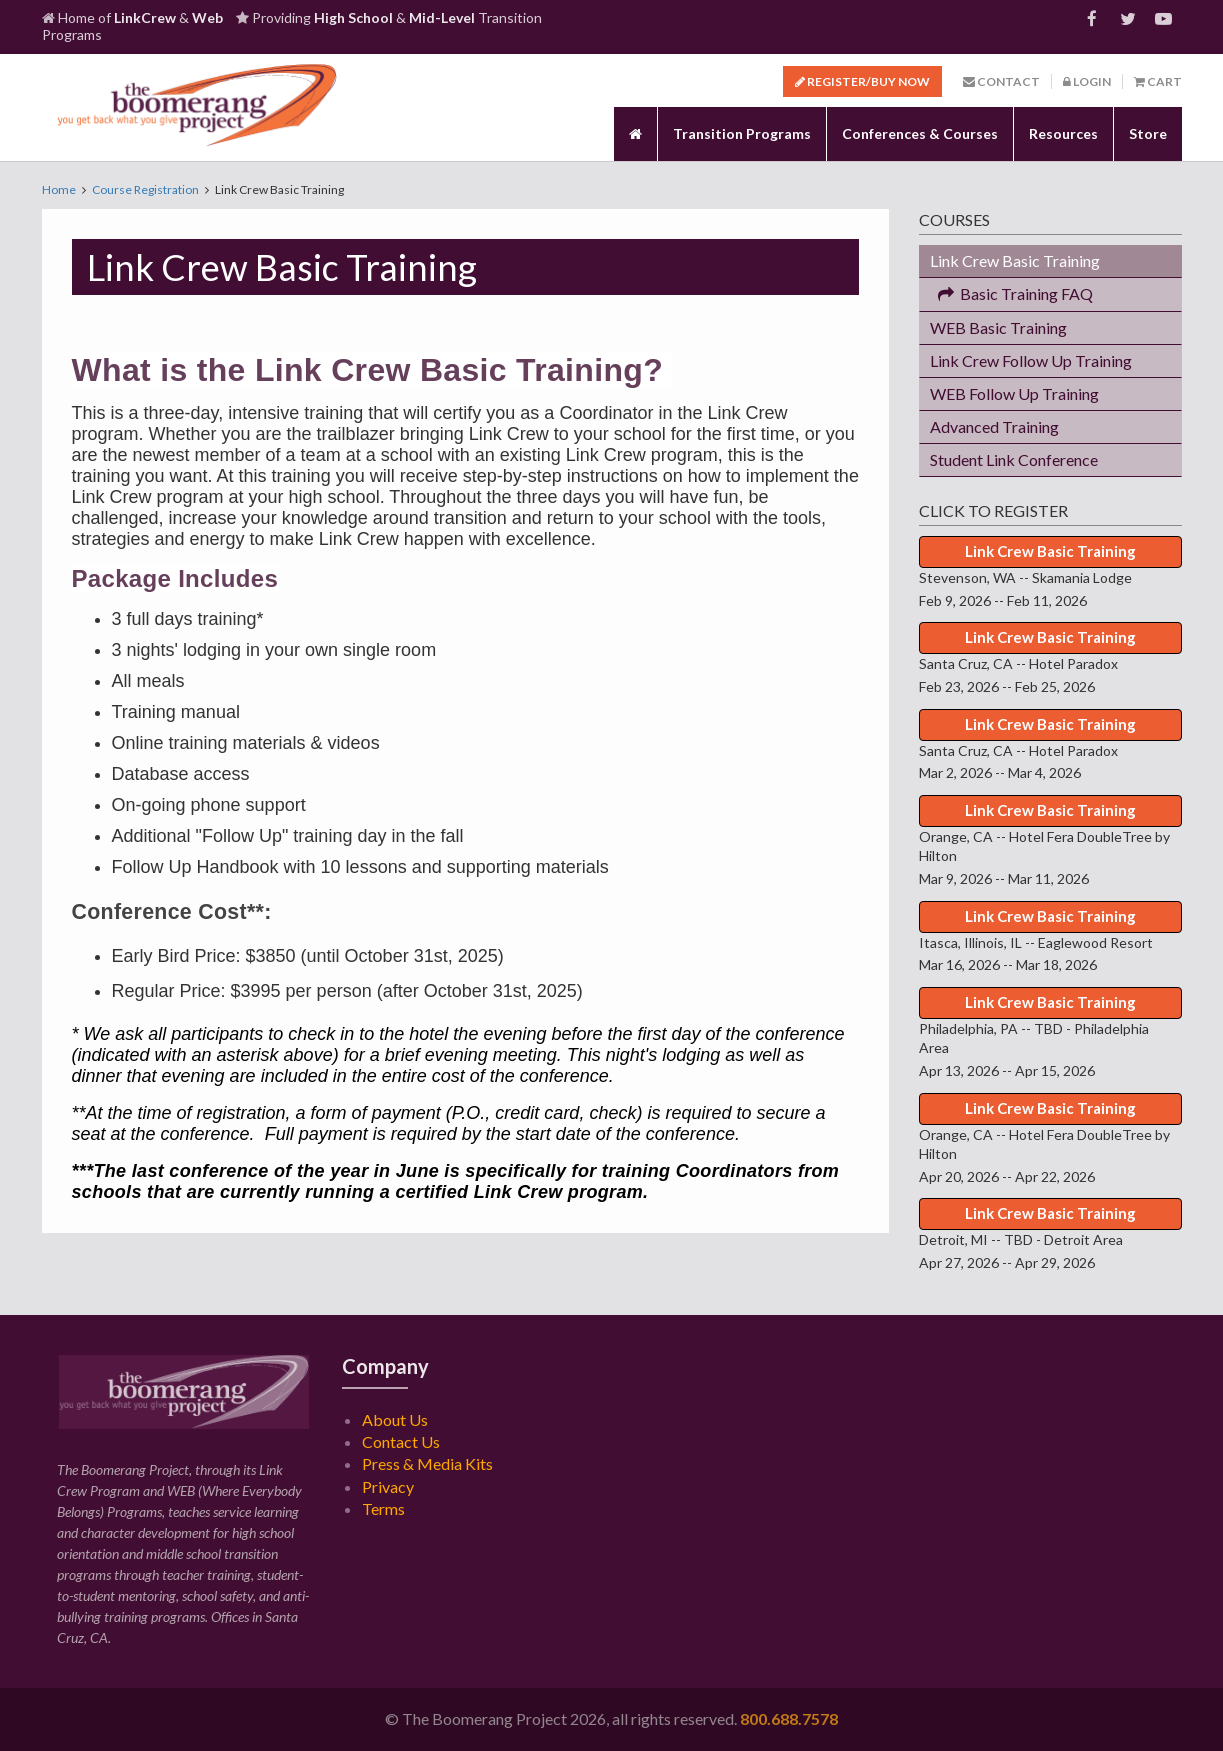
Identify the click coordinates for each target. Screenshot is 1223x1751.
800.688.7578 (789, 1718)
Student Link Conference (1014, 459)
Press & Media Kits (427, 1463)
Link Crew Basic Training (1015, 260)
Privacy (388, 1486)
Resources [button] (1063, 133)
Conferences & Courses (920, 133)
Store (1148, 133)
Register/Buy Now (862, 81)
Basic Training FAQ (1011, 293)
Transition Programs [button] (742, 133)
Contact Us (401, 1441)
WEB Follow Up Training (1014, 393)
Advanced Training (994, 426)
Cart (1158, 81)
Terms (383, 1508)
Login (1087, 81)
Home (59, 189)
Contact (1001, 81)
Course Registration (145, 189)
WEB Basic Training (998, 327)
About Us (395, 1419)
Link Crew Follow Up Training (1031, 360)
